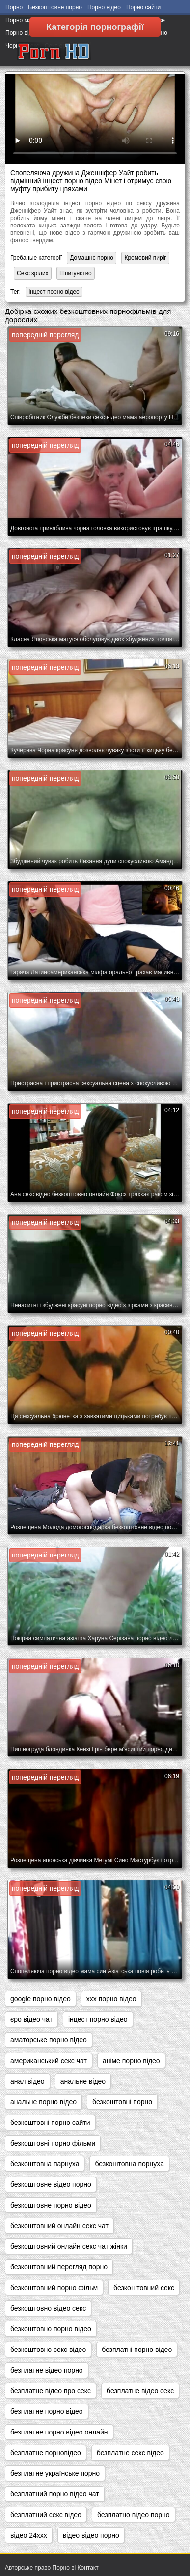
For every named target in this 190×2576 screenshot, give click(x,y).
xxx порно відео (111, 1999)
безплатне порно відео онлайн (59, 2432)
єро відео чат (31, 2019)
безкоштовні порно (122, 2102)
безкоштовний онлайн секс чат (59, 2226)
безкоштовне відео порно (50, 2184)
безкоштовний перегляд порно (59, 2267)
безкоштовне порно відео (50, 2205)
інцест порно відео (53, 291)
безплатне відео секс (140, 2391)
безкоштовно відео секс (48, 2308)
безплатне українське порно (55, 2473)
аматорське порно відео (48, 2040)
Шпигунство (75, 273)
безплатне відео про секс (50, 2391)
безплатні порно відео (137, 2349)
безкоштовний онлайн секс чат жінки (68, 2246)
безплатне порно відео (46, 2411)
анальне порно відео (43, 2102)
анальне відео (83, 2081)
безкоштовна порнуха (129, 2164)
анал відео (27, 2081)
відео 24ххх (28, 2535)
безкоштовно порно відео (50, 2329)
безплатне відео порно (46, 2370)
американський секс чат (48, 2061)
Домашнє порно (91, 258)
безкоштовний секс (143, 2288)
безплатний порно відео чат (54, 2494)
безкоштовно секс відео (48, 2349)
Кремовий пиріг (145, 258)
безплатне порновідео (45, 2453)
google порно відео (40, 1999)
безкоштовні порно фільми (52, 2143)
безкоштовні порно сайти (50, 2122)
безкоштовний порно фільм (54, 2288)
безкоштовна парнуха (44, 2164)
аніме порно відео (131, 2061)
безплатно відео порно (133, 2515)
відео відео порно (91, 2535)
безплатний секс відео (45, 2515)
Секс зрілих (33, 273)
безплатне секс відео (130, 2453)
